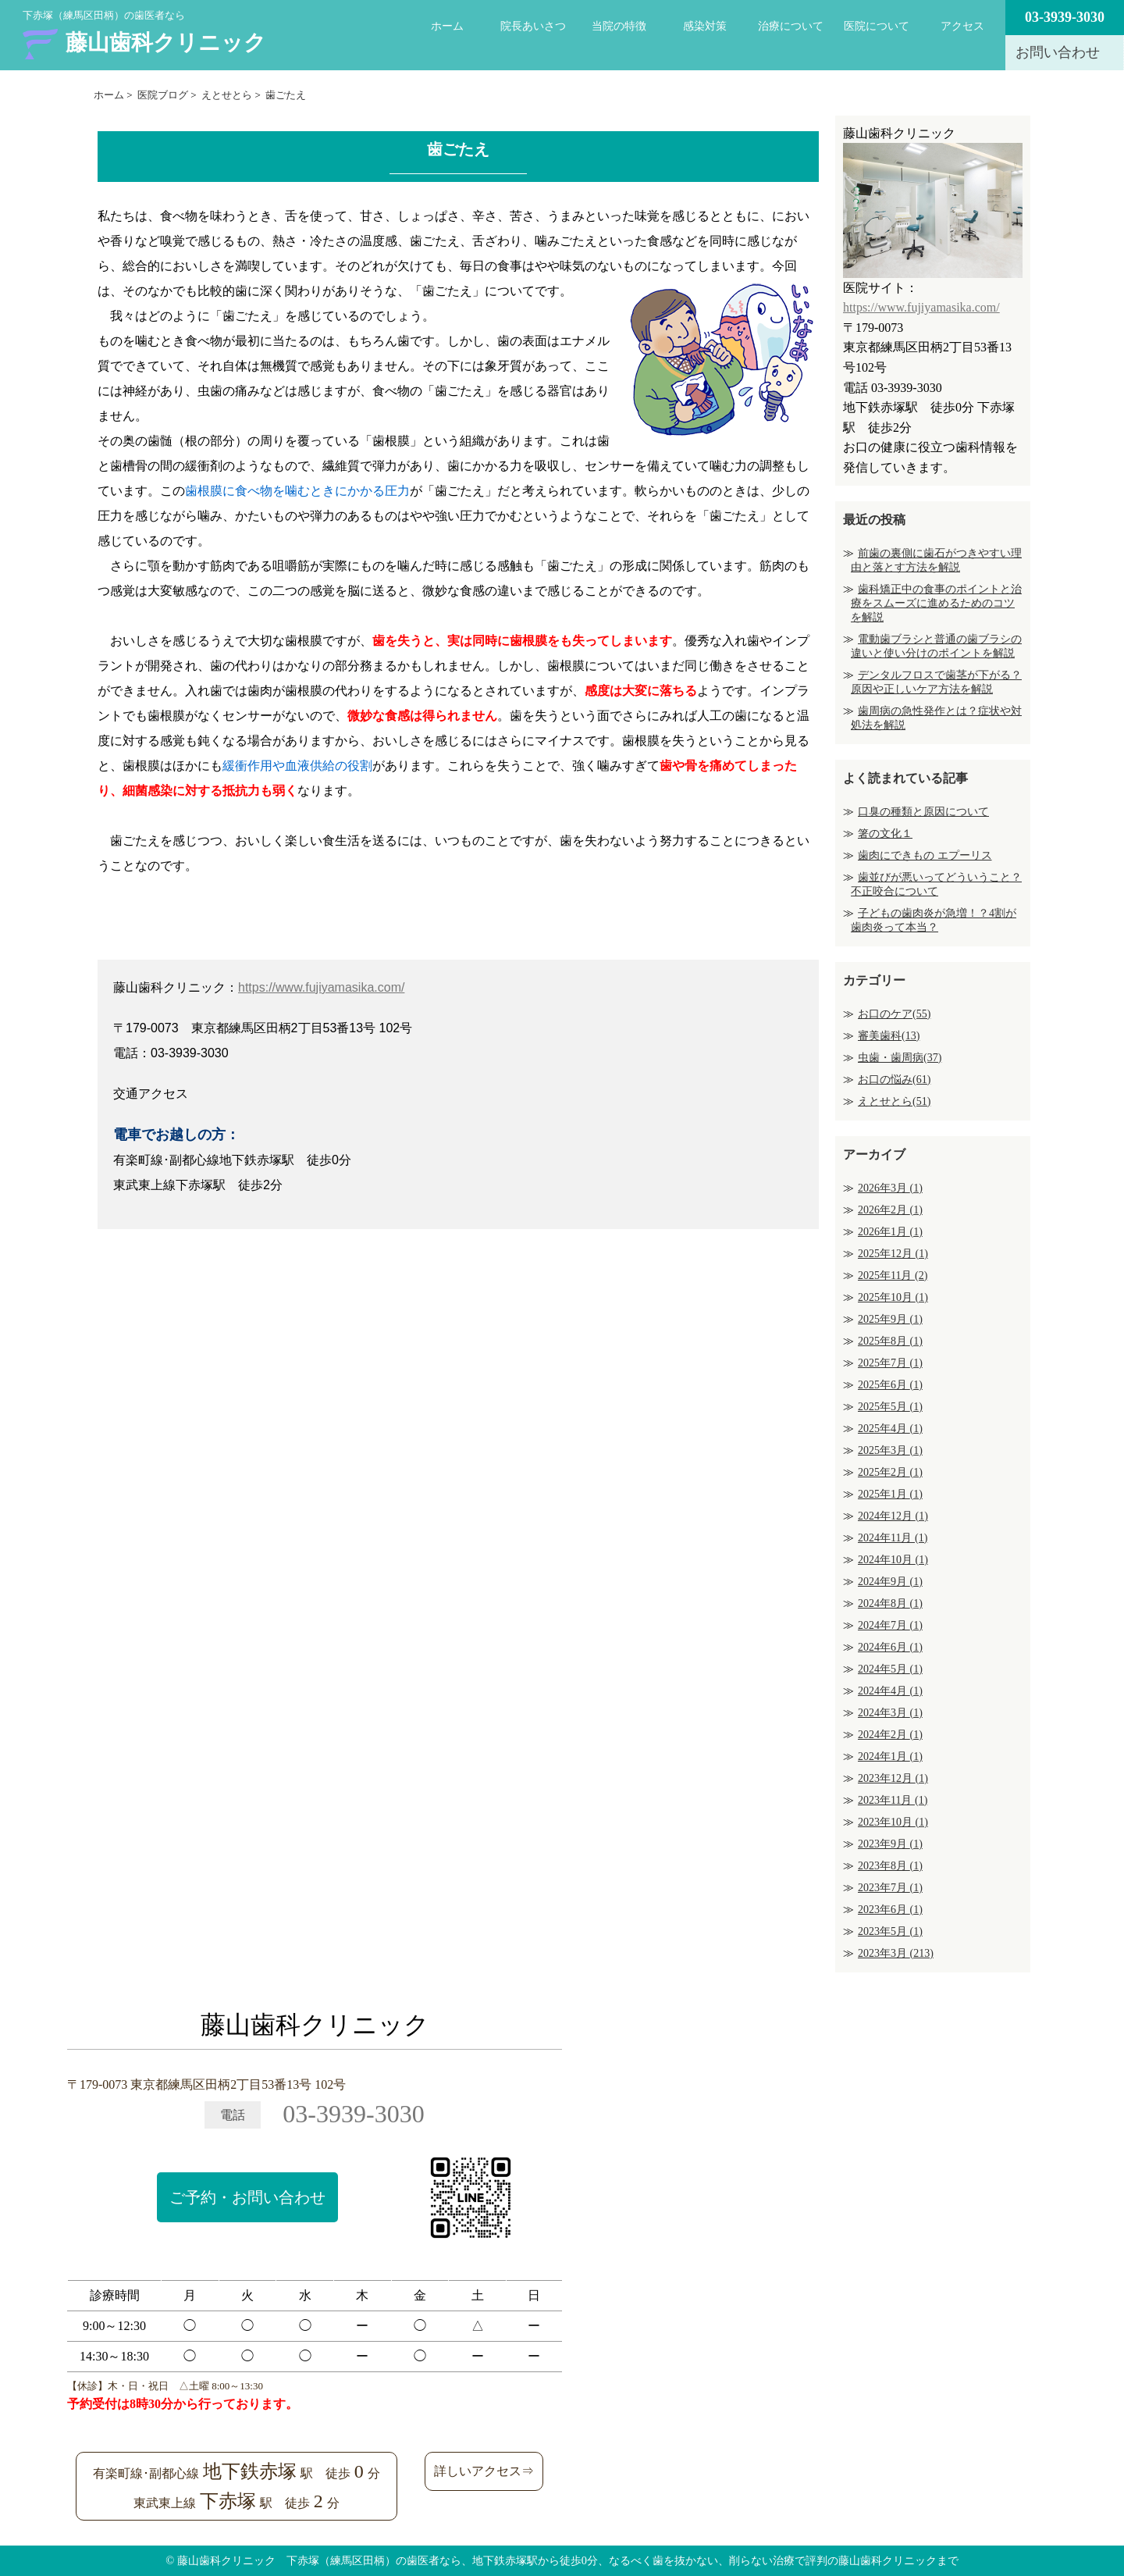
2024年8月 (890, 1603)
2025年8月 (890, 1341)
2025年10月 (893, 1297)
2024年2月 (890, 1734)
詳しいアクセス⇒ (484, 2471)
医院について (876, 26)
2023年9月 (890, 1844)
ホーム (447, 26)
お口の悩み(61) (894, 1079)
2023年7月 (890, 1888)
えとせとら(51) (894, 1101)
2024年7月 (890, 1625)
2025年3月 (890, 1450)
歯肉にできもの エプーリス (925, 855)
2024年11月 (892, 1538)
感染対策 (705, 26)
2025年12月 (893, 1253)
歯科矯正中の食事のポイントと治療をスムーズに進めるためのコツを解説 (936, 603)
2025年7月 (890, 1363)
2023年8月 (890, 1866)
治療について (790, 26)
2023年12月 (893, 1778)
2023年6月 (890, 1909)
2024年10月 (893, 1560)
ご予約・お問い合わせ (247, 2197)
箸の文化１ (885, 833)
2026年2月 (890, 1210)
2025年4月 (890, 1428)
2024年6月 (890, 1647)
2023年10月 (893, 1822)
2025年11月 (892, 1275)
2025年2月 (890, 1472)
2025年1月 (890, 1494)
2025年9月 (890, 1319)
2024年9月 (890, 1581)
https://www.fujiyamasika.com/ (321, 987)
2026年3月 (890, 1188)
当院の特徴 (619, 26)
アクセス (962, 26)
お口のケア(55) (894, 1014)
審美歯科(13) (888, 1036)
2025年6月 (890, 1385)
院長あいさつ (533, 26)
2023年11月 (892, 1800)
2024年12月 (893, 1516)
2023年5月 (890, 1931)
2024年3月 (890, 1713)
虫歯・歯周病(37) (899, 1058)
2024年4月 (890, 1691)
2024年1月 (890, 1756)
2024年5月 (890, 1669)
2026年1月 (890, 1232)
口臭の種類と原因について (923, 812)
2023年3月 (896, 1953)
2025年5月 (890, 1407)
